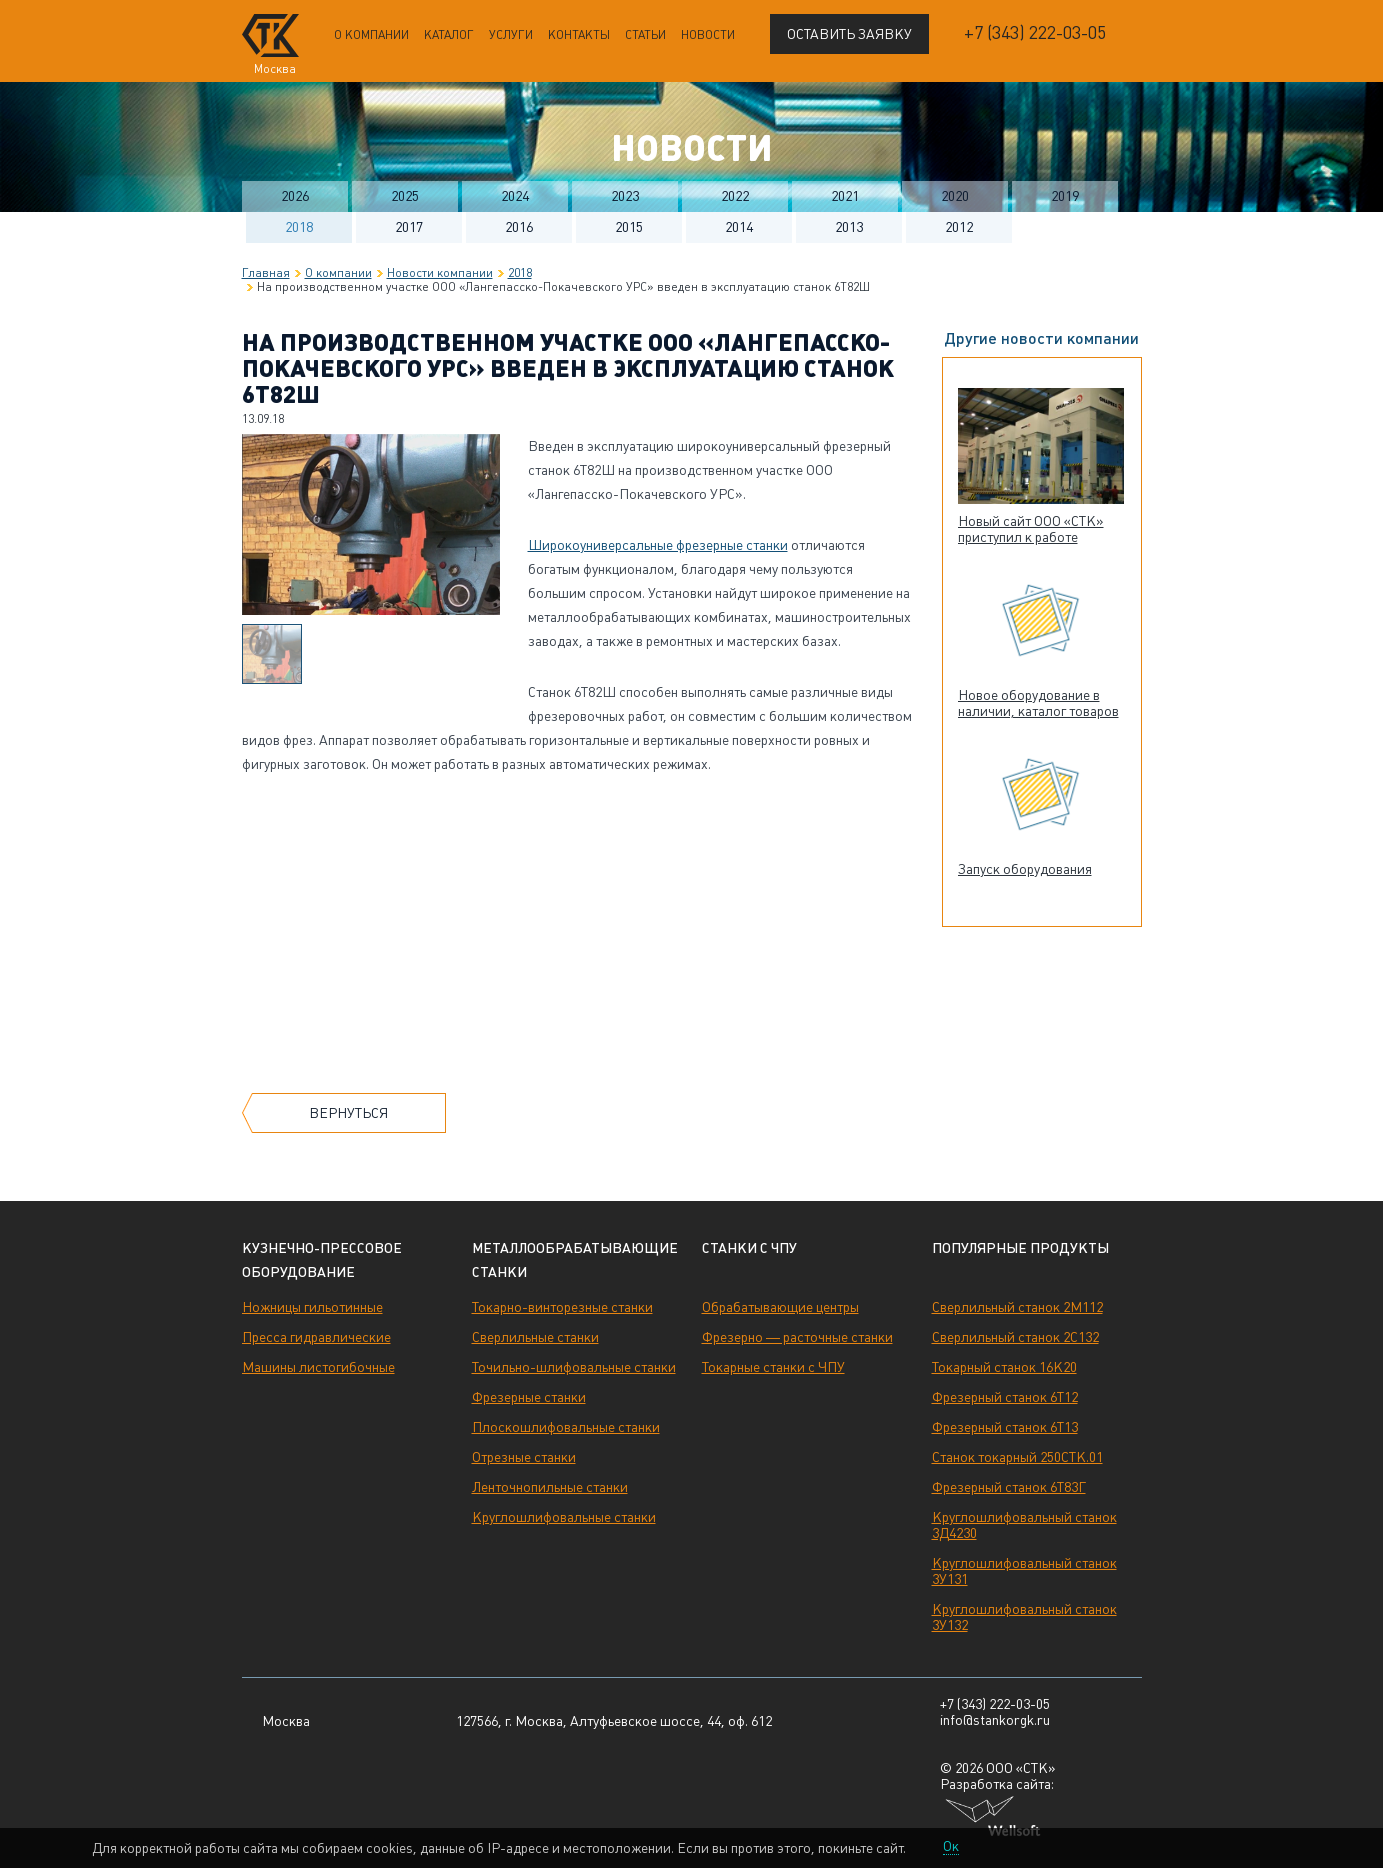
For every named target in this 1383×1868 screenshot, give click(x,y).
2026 (295, 196)
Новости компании (440, 273)
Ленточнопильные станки (550, 1487)
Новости (708, 35)
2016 (519, 227)
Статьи (645, 35)
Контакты (579, 35)
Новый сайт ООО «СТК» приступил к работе (1031, 529)
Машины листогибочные (318, 1367)
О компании (371, 35)
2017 (409, 227)
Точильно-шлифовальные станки (574, 1367)
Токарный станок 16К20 (1004, 1367)
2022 (735, 196)
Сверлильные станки (535, 1337)
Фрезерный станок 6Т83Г (1009, 1487)
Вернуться (348, 1113)
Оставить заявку (849, 34)
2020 (955, 196)
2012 (959, 227)
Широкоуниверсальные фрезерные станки (658, 545)
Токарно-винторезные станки (562, 1307)
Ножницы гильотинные (312, 1307)
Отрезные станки (524, 1457)
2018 (299, 227)
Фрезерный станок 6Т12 (1005, 1397)
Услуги (511, 35)
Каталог (449, 35)
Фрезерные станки (529, 1397)
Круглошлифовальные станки (564, 1517)
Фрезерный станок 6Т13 (1005, 1427)
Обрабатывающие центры (780, 1307)
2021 (845, 196)
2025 (405, 196)
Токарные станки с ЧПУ (773, 1367)
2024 (515, 196)
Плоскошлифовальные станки (566, 1427)
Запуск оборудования (1025, 869)
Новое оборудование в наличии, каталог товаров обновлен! (1038, 711)
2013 (849, 227)
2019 (1065, 196)
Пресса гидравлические (316, 1337)
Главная (266, 273)
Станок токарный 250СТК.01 (1017, 1457)
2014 (739, 227)
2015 (629, 227)
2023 (625, 196)
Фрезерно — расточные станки (797, 1337)
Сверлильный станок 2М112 (1017, 1307)
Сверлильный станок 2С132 (1015, 1337)
